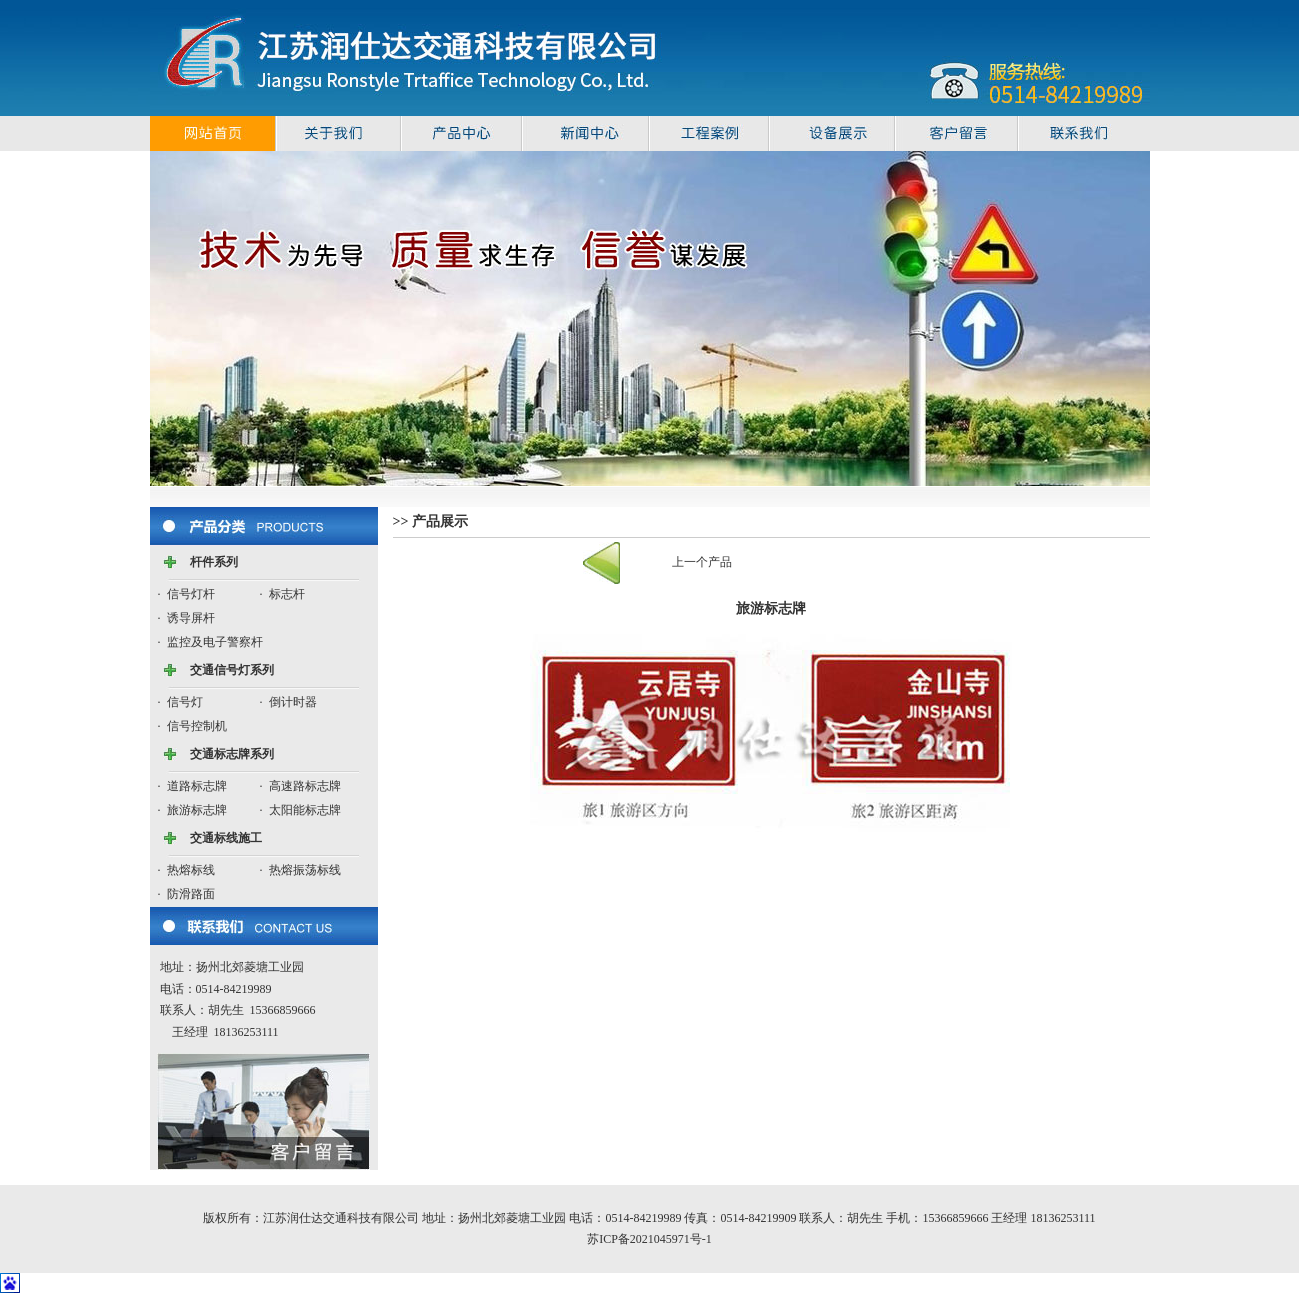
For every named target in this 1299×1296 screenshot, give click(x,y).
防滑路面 (191, 894)
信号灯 (185, 702)
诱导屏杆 (191, 618)
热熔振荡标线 (305, 870)
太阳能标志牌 (305, 810)
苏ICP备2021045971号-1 (649, 1239)
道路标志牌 (197, 786)
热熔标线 (191, 870)
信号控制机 (197, 726)
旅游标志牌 (197, 810)
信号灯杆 (191, 594)
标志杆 (287, 594)
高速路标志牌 (305, 786)
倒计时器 (293, 702)
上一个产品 (702, 562)
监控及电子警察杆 (215, 642)
